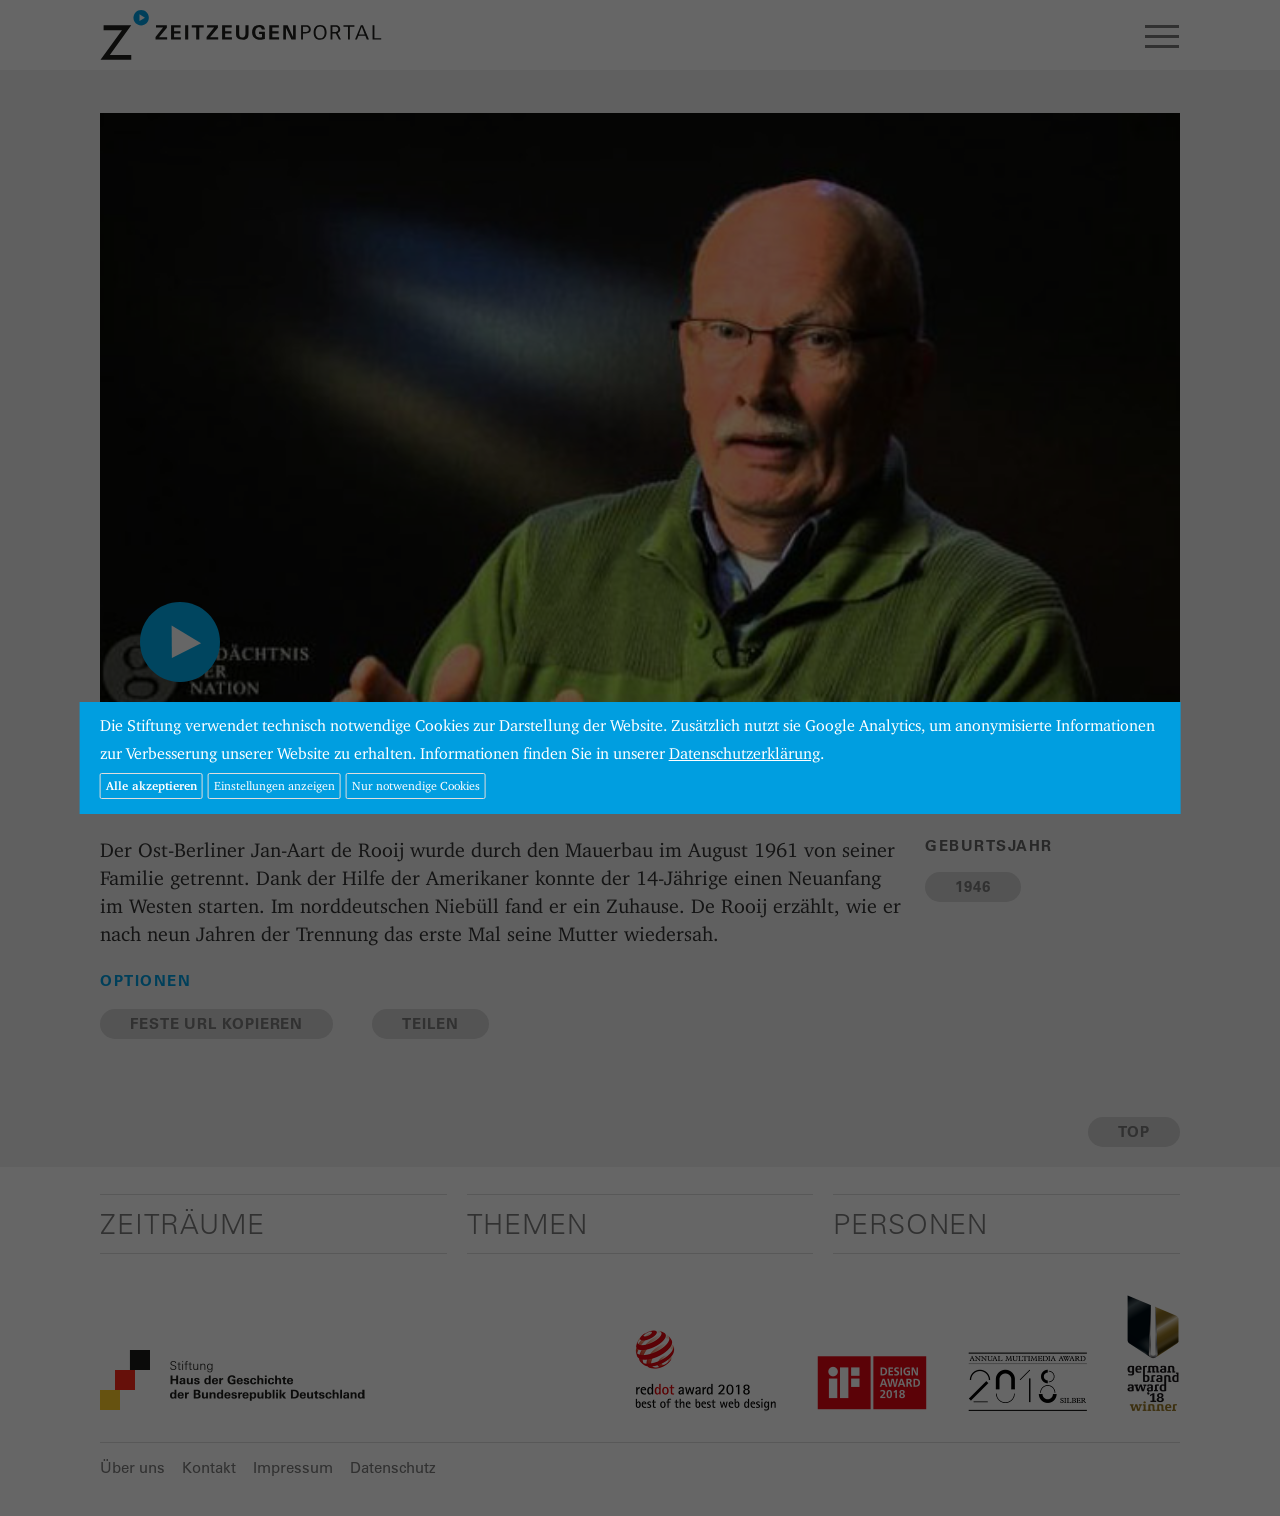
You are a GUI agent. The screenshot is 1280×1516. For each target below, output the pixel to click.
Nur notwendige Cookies (416, 785)
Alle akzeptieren (151, 785)
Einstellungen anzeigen (274, 785)
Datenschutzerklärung (744, 753)
